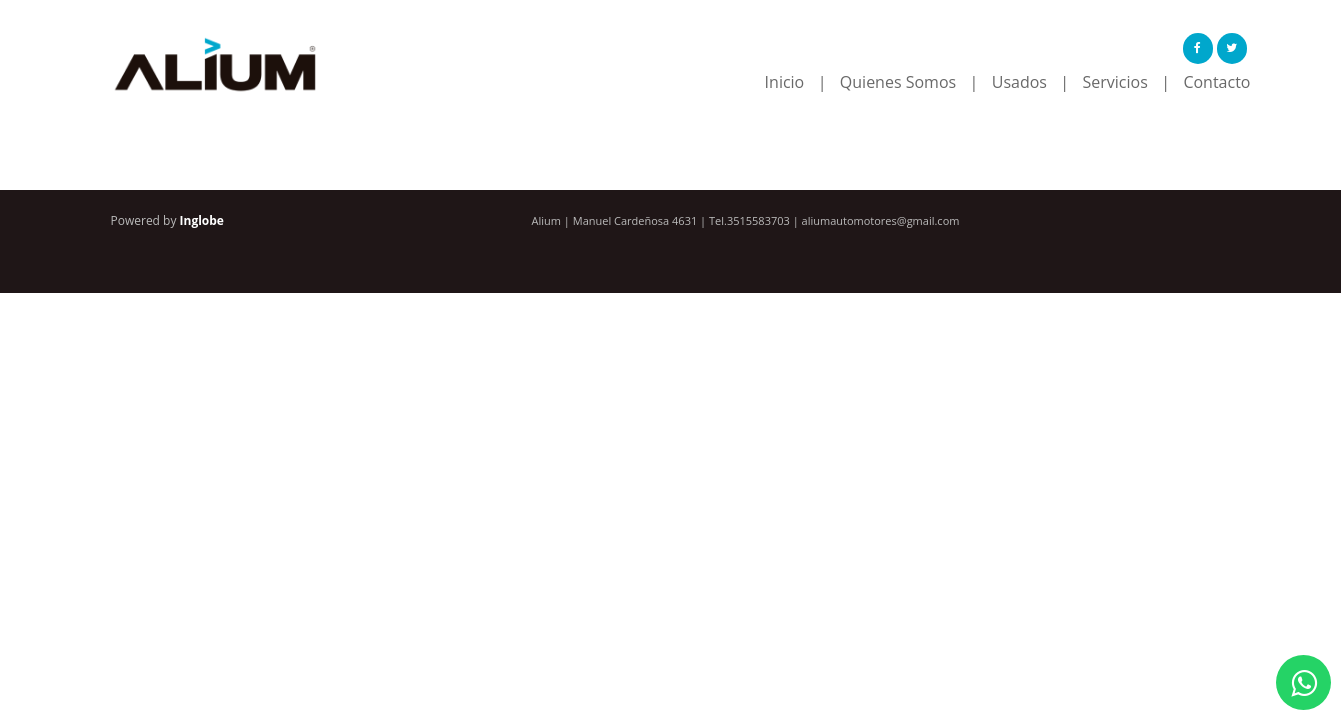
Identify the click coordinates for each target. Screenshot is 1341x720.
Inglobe (202, 220)
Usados (1019, 82)
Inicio (785, 82)
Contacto (1216, 82)
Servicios (1115, 82)
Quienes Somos (898, 82)
